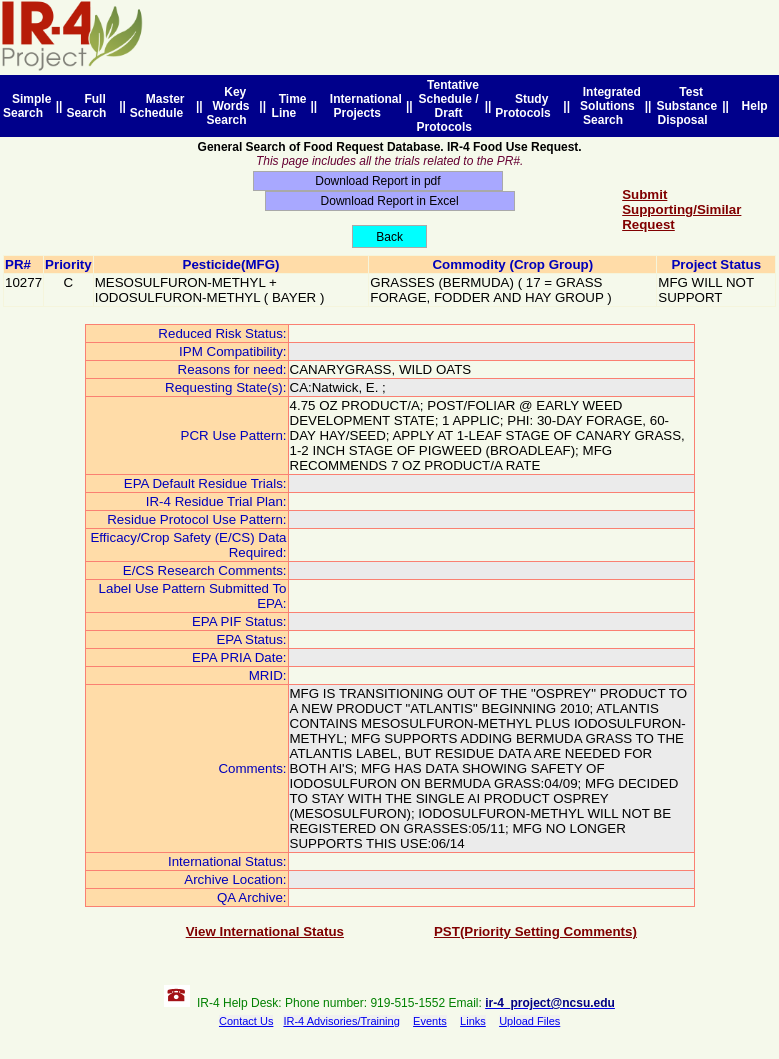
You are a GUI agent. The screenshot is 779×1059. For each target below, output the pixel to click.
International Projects (362, 106)
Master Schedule (160, 106)
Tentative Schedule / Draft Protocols (448, 106)
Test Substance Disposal (686, 106)
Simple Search (27, 106)
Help (754, 106)
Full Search (89, 106)
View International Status (265, 931)
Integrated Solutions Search (608, 106)
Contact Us (246, 1021)
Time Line (289, 106)
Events (430, 1021)
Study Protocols (526, 106)
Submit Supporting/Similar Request (681, 209)
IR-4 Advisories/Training (341, 1021)
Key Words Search (230, 106)
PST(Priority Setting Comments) (535, 931)
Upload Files (529, 1021)
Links (473, 1021)
